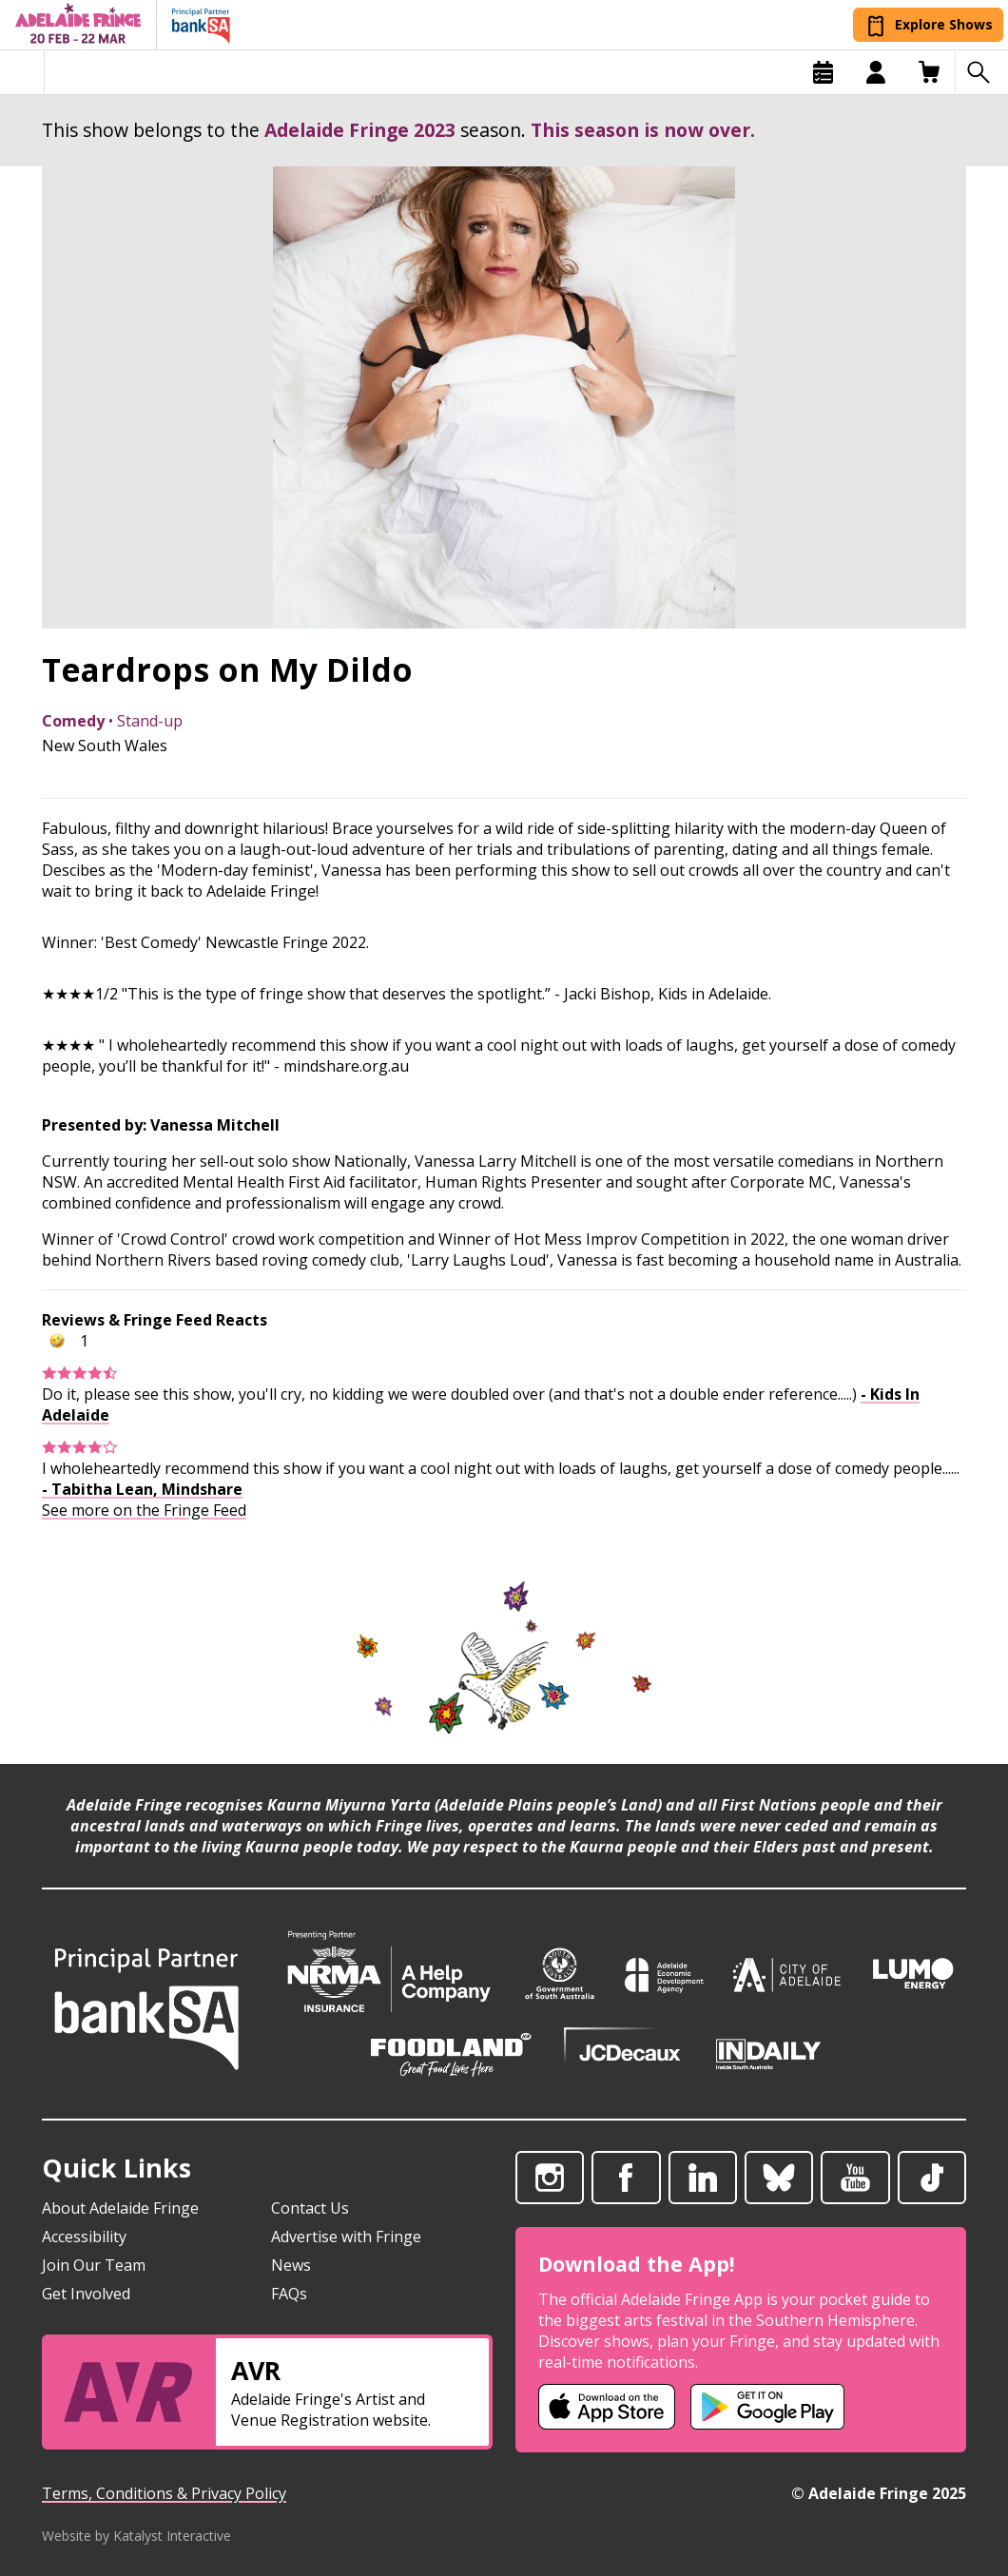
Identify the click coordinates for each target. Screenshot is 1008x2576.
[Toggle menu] (22, 72)
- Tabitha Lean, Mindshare (142, 1489)
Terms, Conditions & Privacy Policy (164, 2493)
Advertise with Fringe (346, 2236)
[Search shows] (981, 72)
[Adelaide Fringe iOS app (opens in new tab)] (606, 2407)
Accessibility (84, 2236)
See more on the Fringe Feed (144, 1510)
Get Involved (86, 2293)
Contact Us (310, 2208)
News (291, 2265)
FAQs (289, 2293)
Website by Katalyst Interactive (136, 2536)
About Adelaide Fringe (120, 2208)
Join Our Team (93, 2265)
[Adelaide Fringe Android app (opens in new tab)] (767, 2407)
